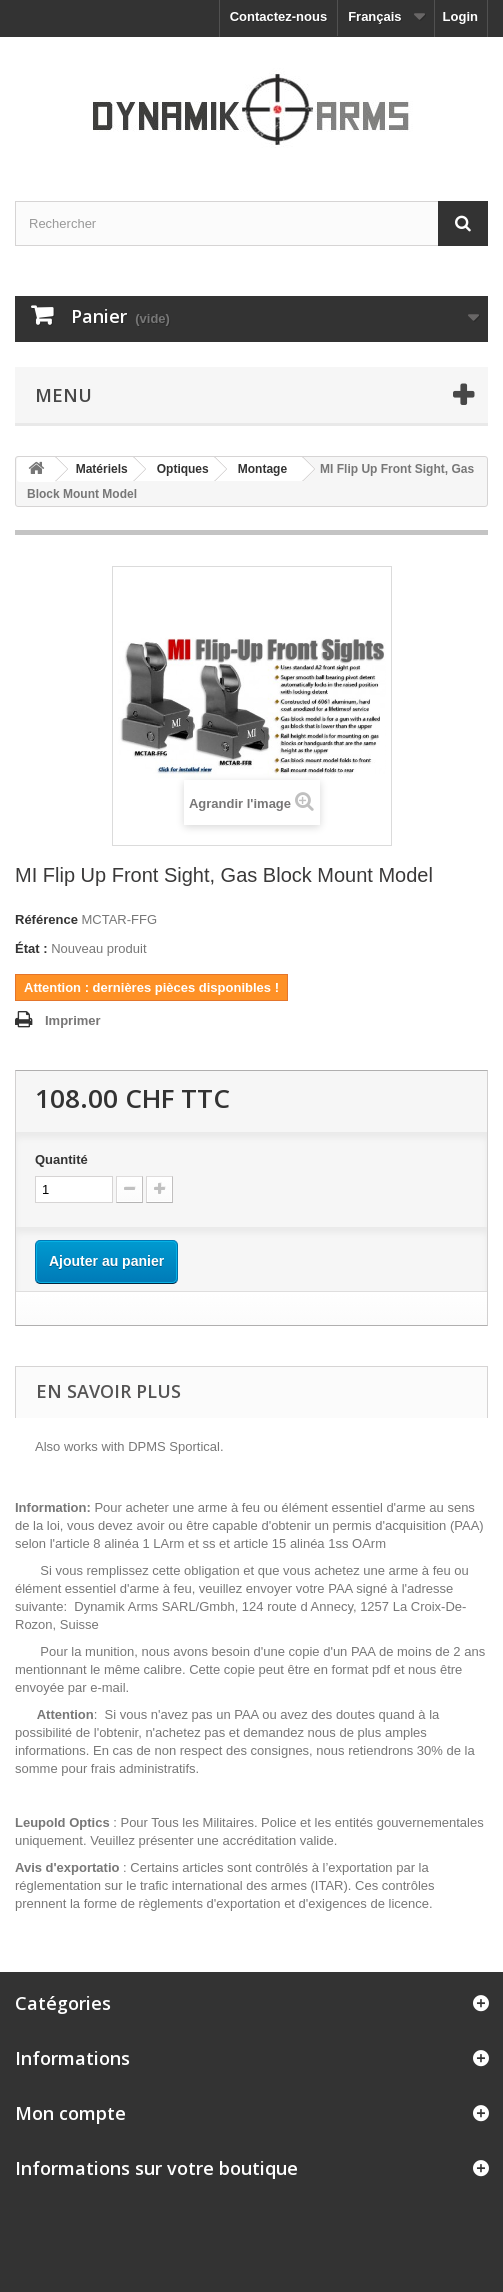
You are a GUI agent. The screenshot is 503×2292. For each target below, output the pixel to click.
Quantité (61, 1159)
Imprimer (73, 1020)
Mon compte (70, 2113)
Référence (46, 919)
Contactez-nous (279, 16)
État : (31, 948)
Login (460, 16)
